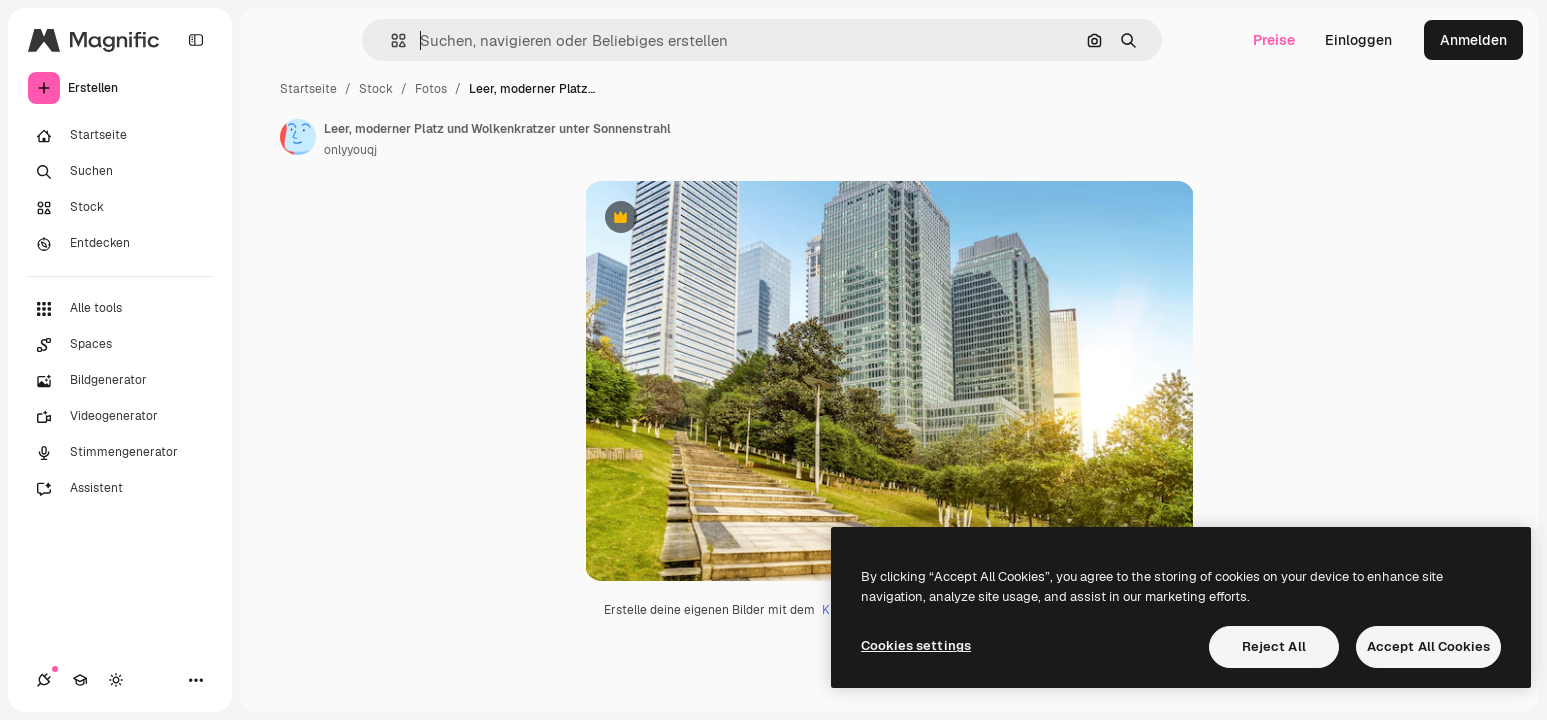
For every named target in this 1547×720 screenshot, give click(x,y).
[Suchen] (120, 172)
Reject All (1274, 646)
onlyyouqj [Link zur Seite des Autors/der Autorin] (350, 150)
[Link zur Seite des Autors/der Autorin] (298, 137)
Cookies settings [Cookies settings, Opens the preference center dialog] (916, 645)
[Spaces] (120, 345)
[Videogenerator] (120, 417)
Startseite (308, 89)
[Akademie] (80, 680)
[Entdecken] (120, 244)
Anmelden (1473, 40)
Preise (1274, 40)
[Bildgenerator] (120, 381)
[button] (390, 40)
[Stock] (120, 208)
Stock (376, 89)
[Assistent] (120, 489)
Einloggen (1358, 40)
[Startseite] (120, 136)
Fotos (431, 89)
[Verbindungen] (44, 680)
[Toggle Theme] (116, 680)
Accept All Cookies (1428, 646)
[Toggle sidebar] (196, 40)
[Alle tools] (120, 309)
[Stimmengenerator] (120, 453)
